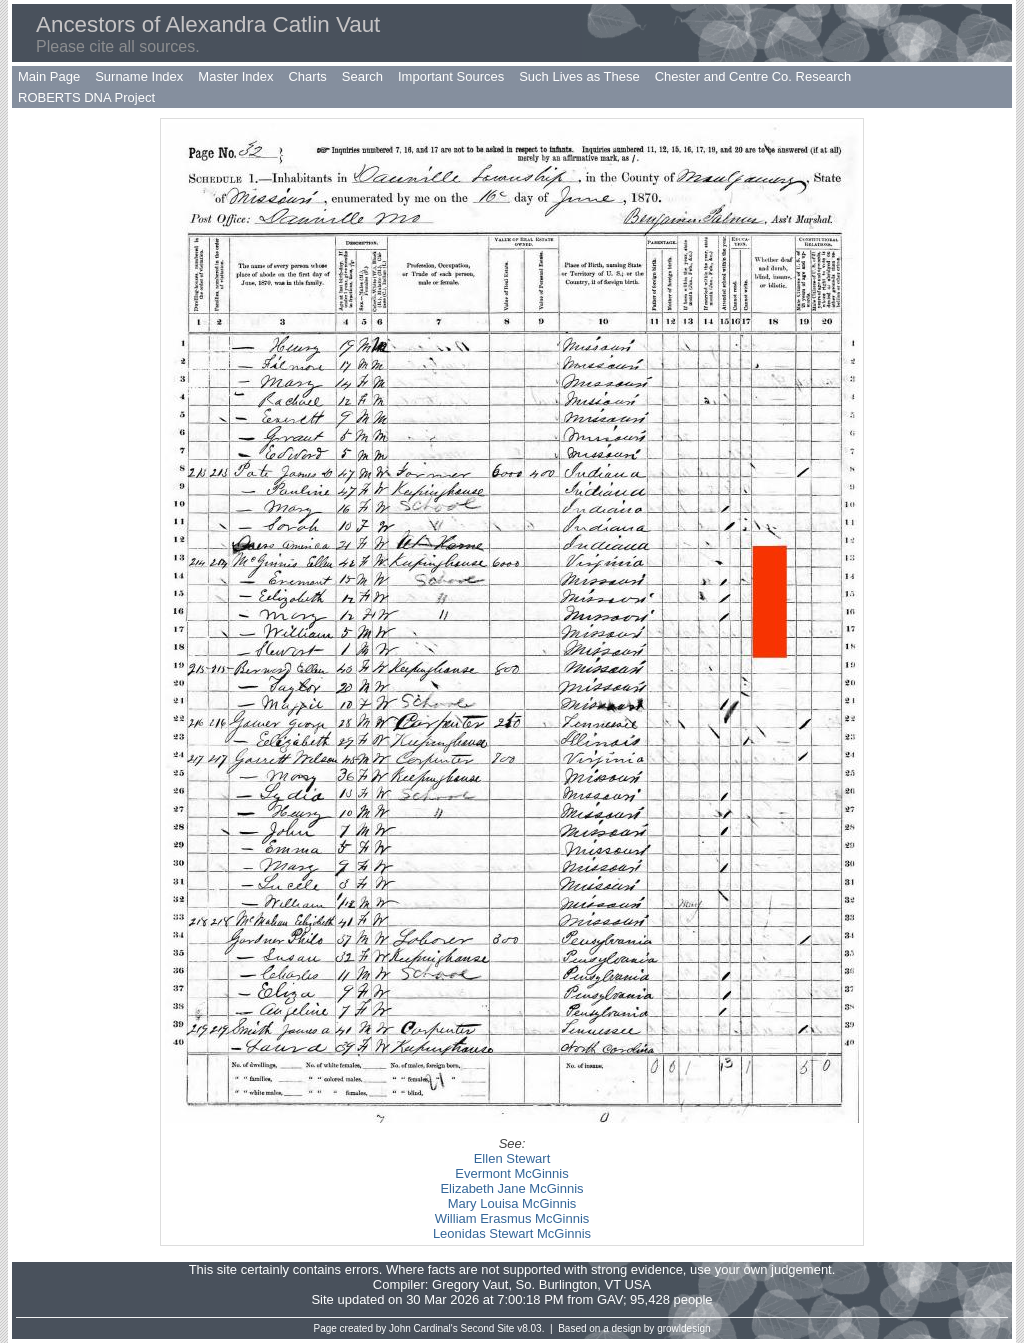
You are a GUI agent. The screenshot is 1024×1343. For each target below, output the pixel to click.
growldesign (683, 1328)
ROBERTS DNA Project (86, 97)
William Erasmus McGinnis (512, 1218)
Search (362, 76)
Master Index (235, 76)
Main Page (49, 76)
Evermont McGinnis (511, 1173)
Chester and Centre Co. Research (753, 76)
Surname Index (139, 76)
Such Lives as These (579, 76)
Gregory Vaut (470, 1284)
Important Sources (451, 76)
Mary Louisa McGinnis (512, 1203)
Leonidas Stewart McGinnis (512, 1233)
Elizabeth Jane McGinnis (511, 1188)
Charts (307, 76)
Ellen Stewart (512, 1158)
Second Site (488, 1328)
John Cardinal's (423, 1328)
